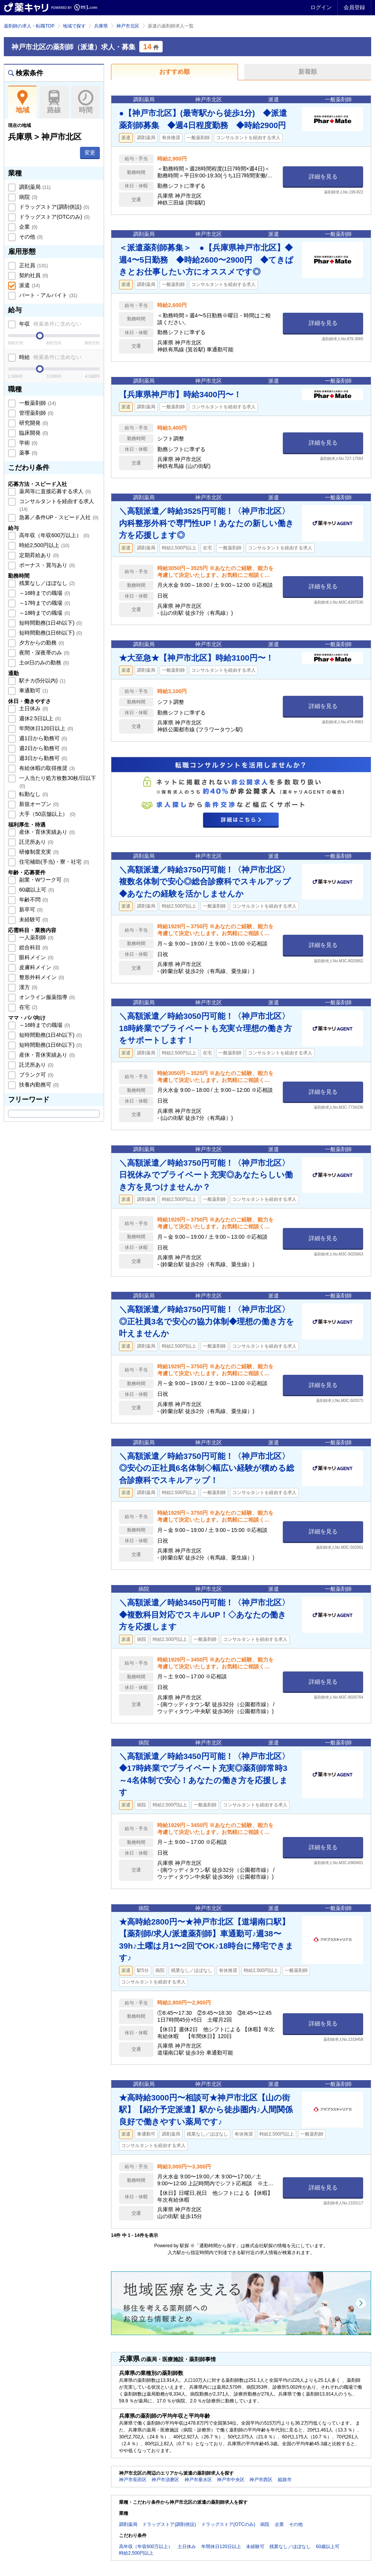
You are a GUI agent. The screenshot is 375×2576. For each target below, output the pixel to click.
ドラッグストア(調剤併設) (53, 207)
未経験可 (33, 919)
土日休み (33, 708)
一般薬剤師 (37, 403)
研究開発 (33, 423)
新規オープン (38, 804)
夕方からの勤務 (41, 643)
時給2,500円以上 (43, 545)
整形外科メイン (41, 977)
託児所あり (36, 842)
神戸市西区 (260, 2479)
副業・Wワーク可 (43, 880)
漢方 (28, 987)
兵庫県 (101, 26)
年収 (50, 324)
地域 (22, 102)
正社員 (33, 265)
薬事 (28, 453)
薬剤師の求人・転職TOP (29, 26)
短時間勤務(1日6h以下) (50, 633)
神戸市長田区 (133, 2479)
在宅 (28, 1007)
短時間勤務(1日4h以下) (50, 623)
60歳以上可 (36, 890)
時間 (85, 102)
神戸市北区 (127, 26)
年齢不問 (33, 900)
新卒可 (30, 909)
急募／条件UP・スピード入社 (58, 517)
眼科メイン (36, 957)
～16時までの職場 (44, 593)
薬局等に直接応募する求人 (54, 491)
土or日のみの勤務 (43, 662)
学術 (28, 443)
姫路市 (285, 2479)
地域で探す (74, 26)
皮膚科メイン (38, 967)
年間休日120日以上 (45, 728)
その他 (30, 237)
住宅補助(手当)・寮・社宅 (53, 862)
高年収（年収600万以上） (53, 535)
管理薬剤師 (36, 413)
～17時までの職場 (44, 603)
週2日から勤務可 (42, 748)
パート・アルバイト (47, 295)
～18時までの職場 (44, 613)
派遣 (29, 285)
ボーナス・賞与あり (46, 565)
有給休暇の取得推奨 (46, 768)
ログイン (321, 7)
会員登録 (354, 7)
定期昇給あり (38, 555)
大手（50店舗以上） (46, 814)
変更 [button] (90, 152)
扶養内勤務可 (38, 1085)
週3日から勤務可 (42, 758)
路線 (54, 102)
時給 (50, 357)
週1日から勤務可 (42, 738)
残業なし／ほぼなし (46, 583)
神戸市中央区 (231, 2479)
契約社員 (33, 275)
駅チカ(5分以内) (41, 680)
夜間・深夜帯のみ (44, 653)
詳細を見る (323, 176)
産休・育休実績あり (46, 832)
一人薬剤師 (36, 937)
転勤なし (33, 794)
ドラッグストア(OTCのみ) (54, 217)
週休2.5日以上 (39, 718)
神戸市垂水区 (198, 2479)
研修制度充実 (38, 852)
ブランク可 (36, 1075)
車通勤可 (33, 690)
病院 (28, 197)
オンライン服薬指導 (46, 997)
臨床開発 (33, 433)
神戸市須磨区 (165, 2479)
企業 (28, 227)
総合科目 (33, 947)
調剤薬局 (34, 187)
